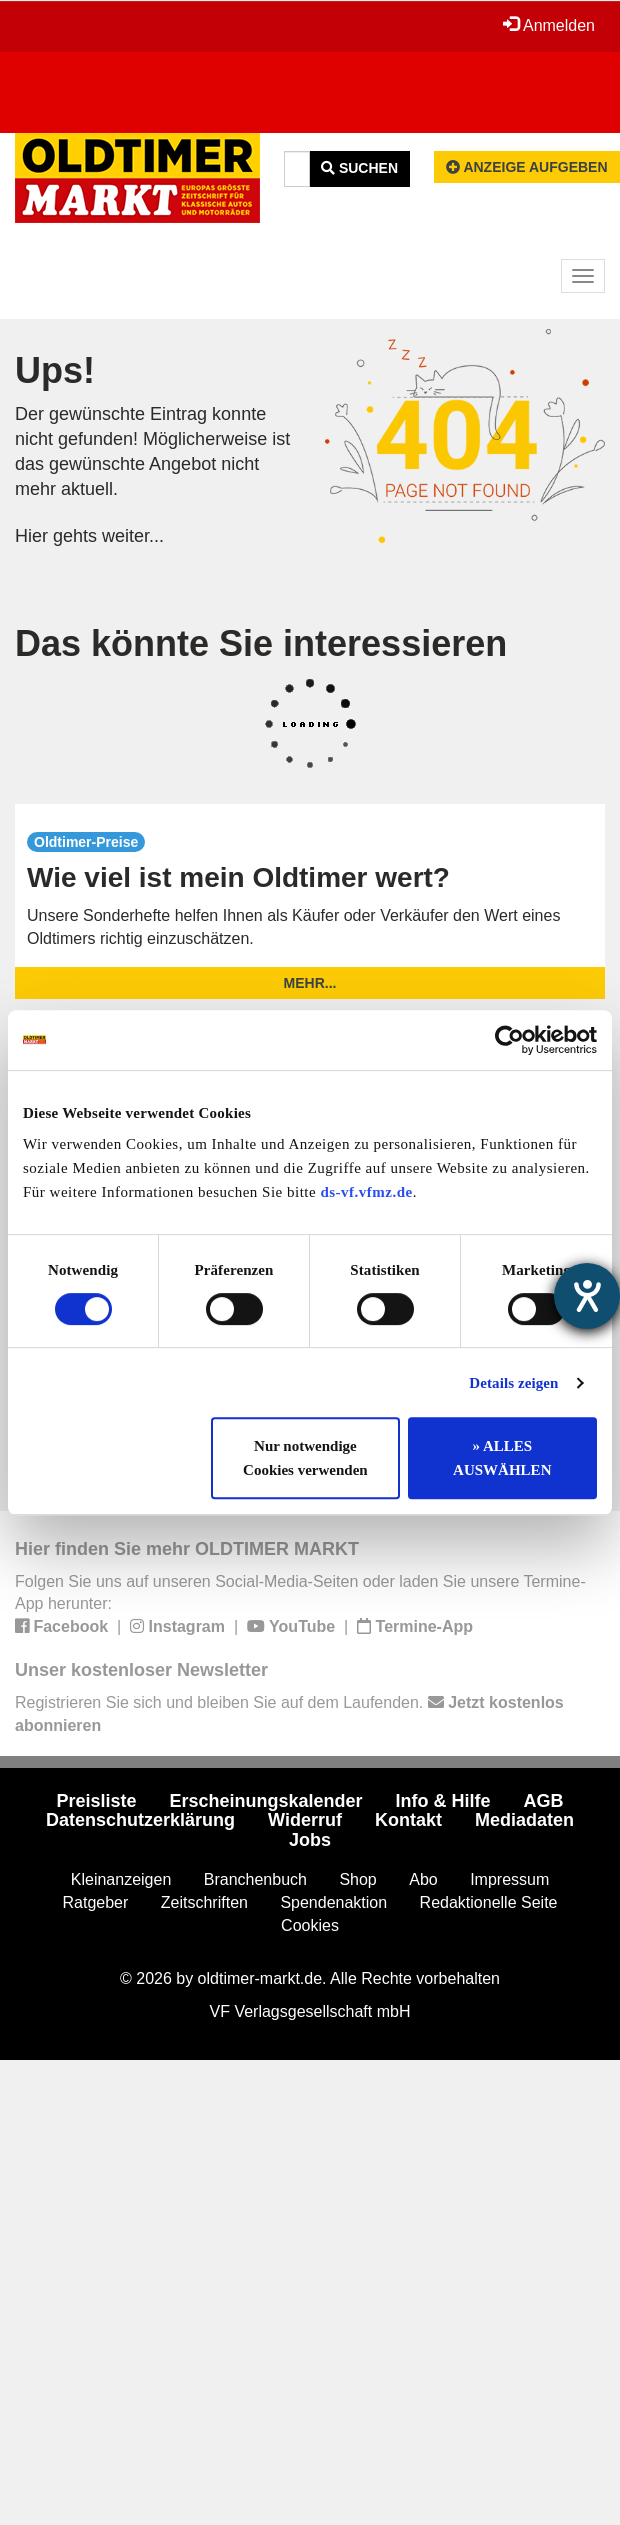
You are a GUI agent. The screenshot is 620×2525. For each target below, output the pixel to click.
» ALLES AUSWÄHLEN (502, 1458)
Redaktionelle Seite (489, 1902)
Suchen (359, 168)
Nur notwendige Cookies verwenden (305, 1458)
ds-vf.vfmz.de (366, 1192)
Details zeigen (513, 1383)
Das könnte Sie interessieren (261, 643)
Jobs (310, 1840)
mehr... (310, 983)
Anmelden (549, 25)
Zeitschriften (204, 1902)
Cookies (310, 1925)
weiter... (133, 536)
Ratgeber (96, 1902)
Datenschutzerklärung (140, 1820)
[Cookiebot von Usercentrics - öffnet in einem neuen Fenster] (509, 1040)
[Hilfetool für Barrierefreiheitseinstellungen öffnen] (587, 1296)
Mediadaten (524, 1820)
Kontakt (408, 1820)
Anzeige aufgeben (527, 167)
